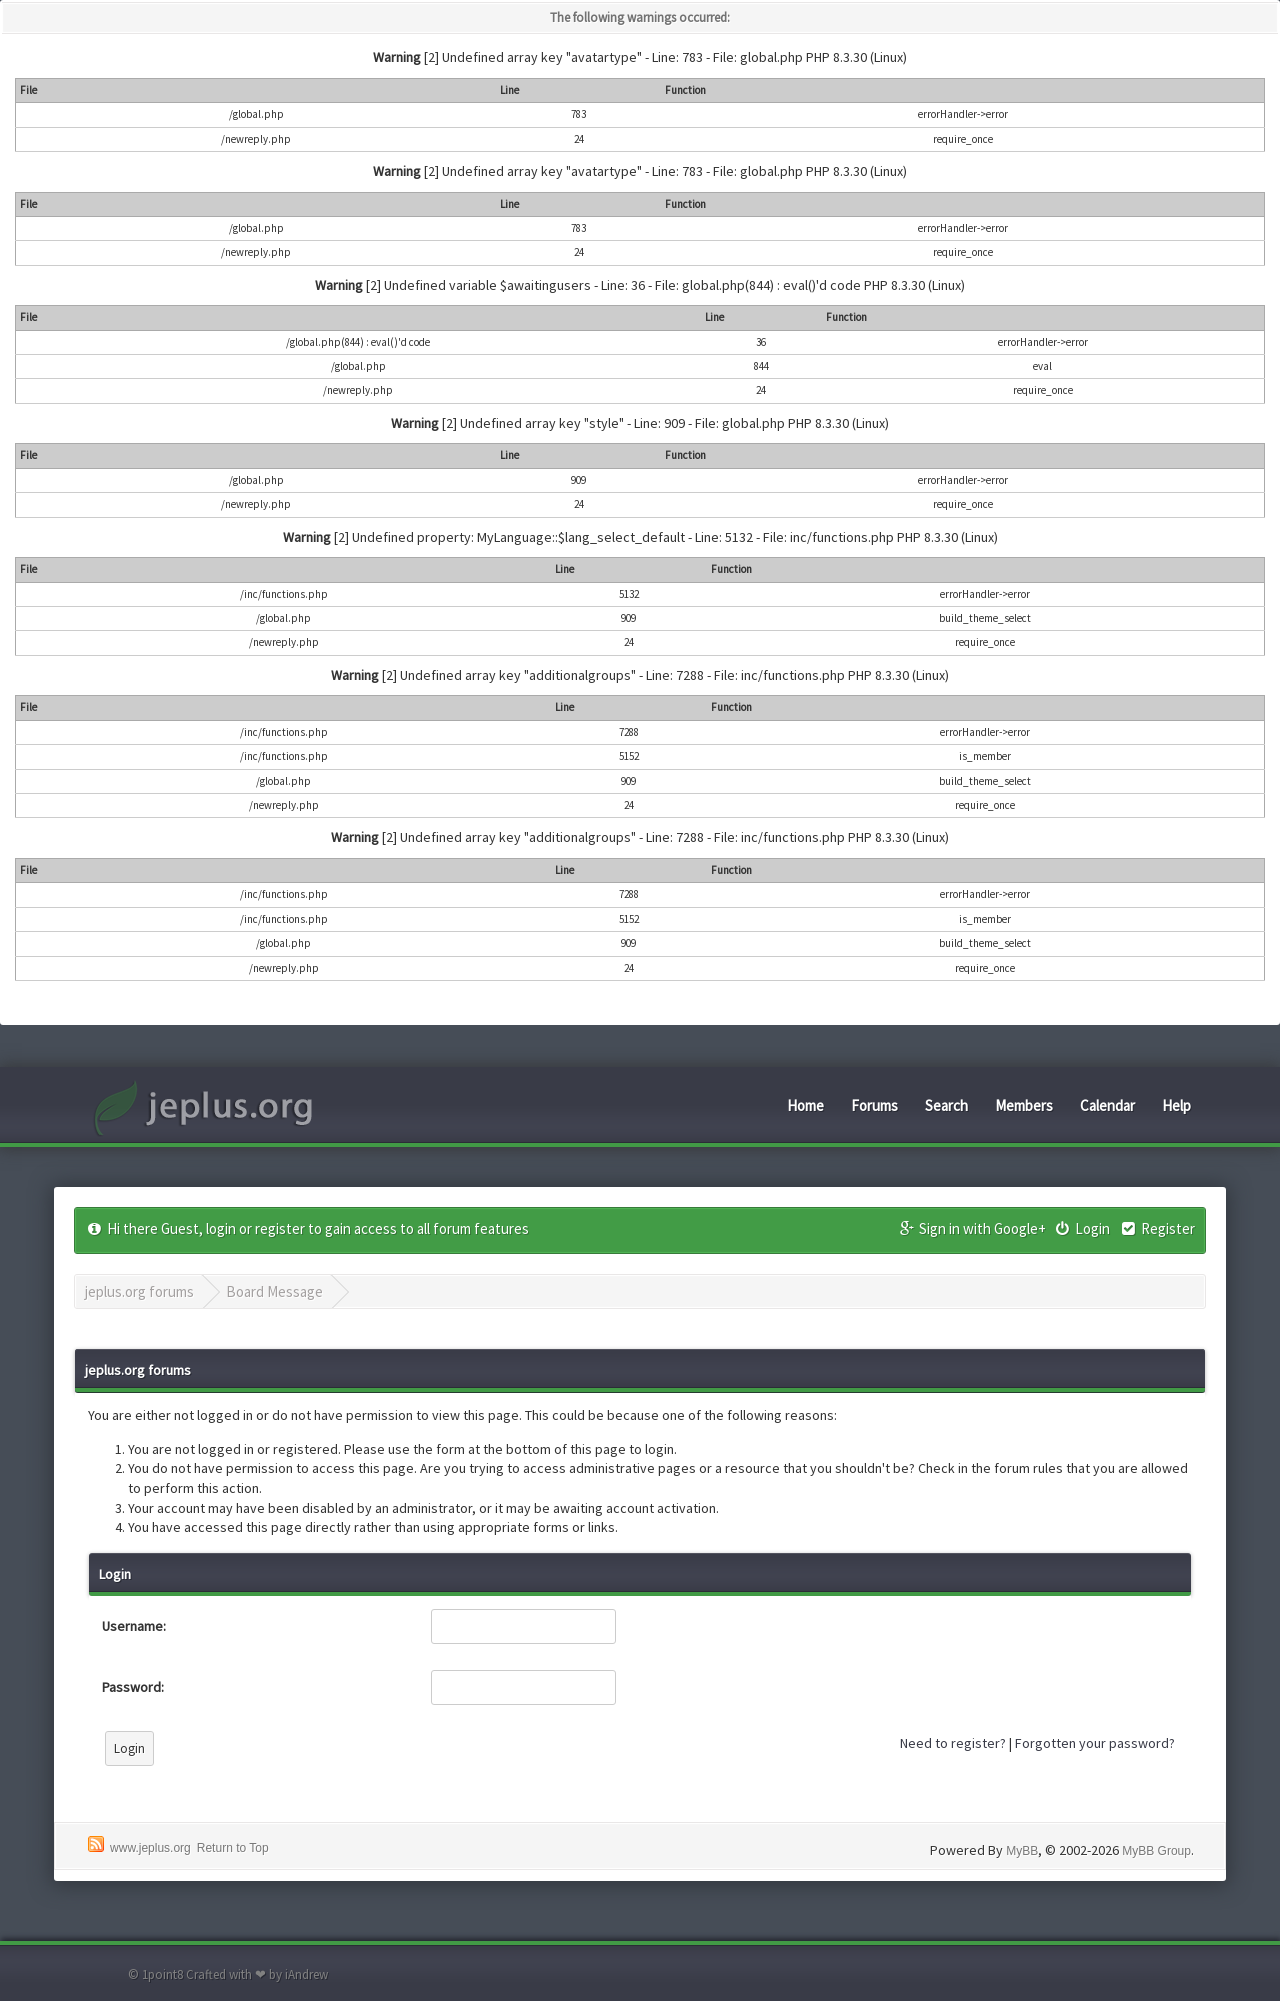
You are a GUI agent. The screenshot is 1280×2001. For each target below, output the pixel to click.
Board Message (274, 1291)
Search (946, 1105)
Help (1176, 1105)
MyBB (1022, 1851)
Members (1024, 1105)
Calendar (1107, 1105)
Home (805, 1105)
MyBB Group (1156, 1851)
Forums (874, 1105)
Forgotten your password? (1095, 1743)
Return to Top (233, 1848)
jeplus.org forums (139, 1291)
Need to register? (953, 1743)
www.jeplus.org (150, 1848)
